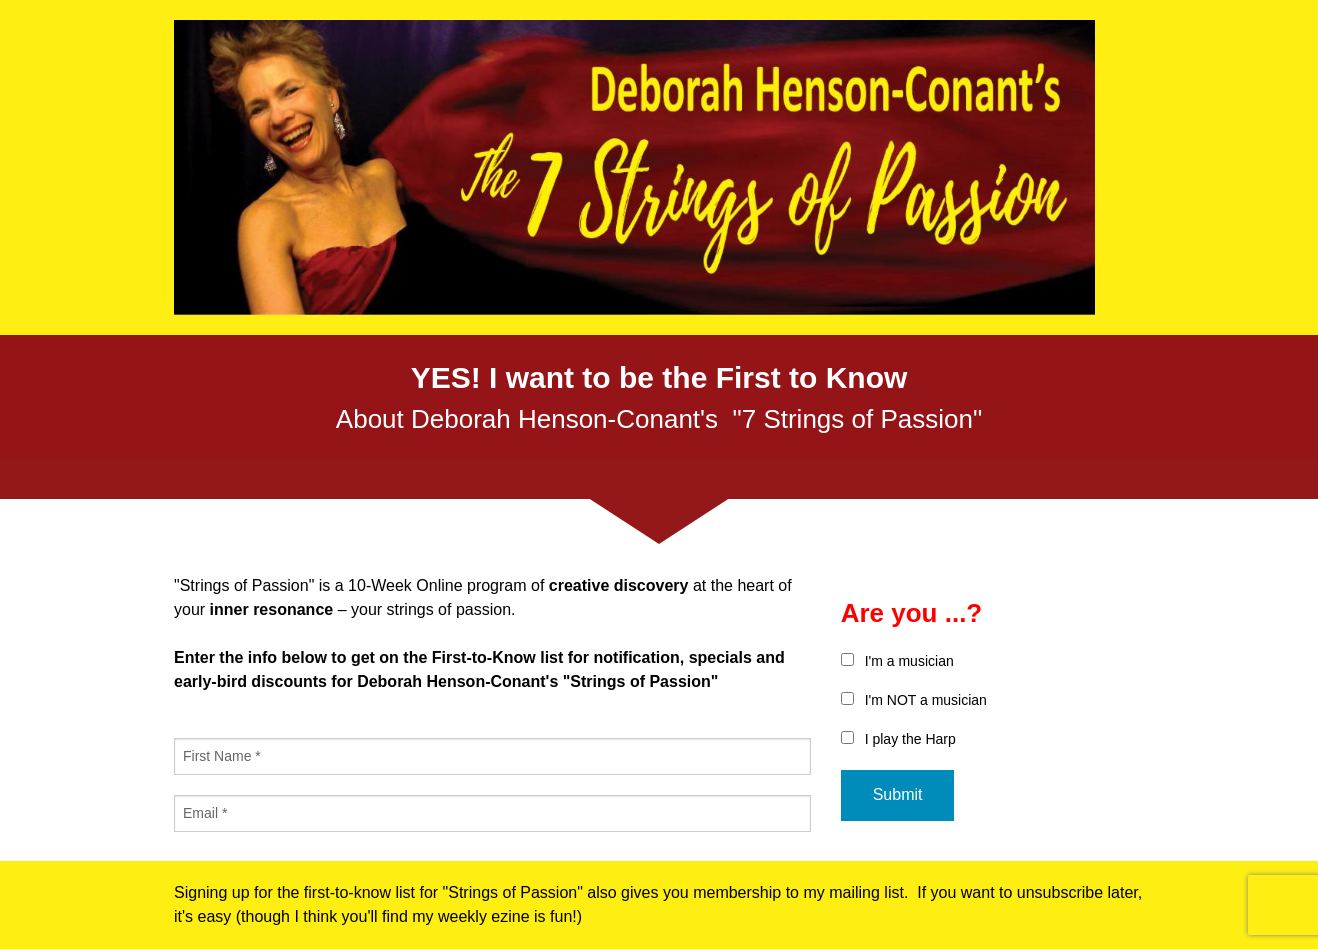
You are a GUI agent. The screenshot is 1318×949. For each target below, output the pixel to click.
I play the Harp (910, 739)
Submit (898, 794)
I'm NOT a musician (926, 700)
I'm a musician (909, 661)
